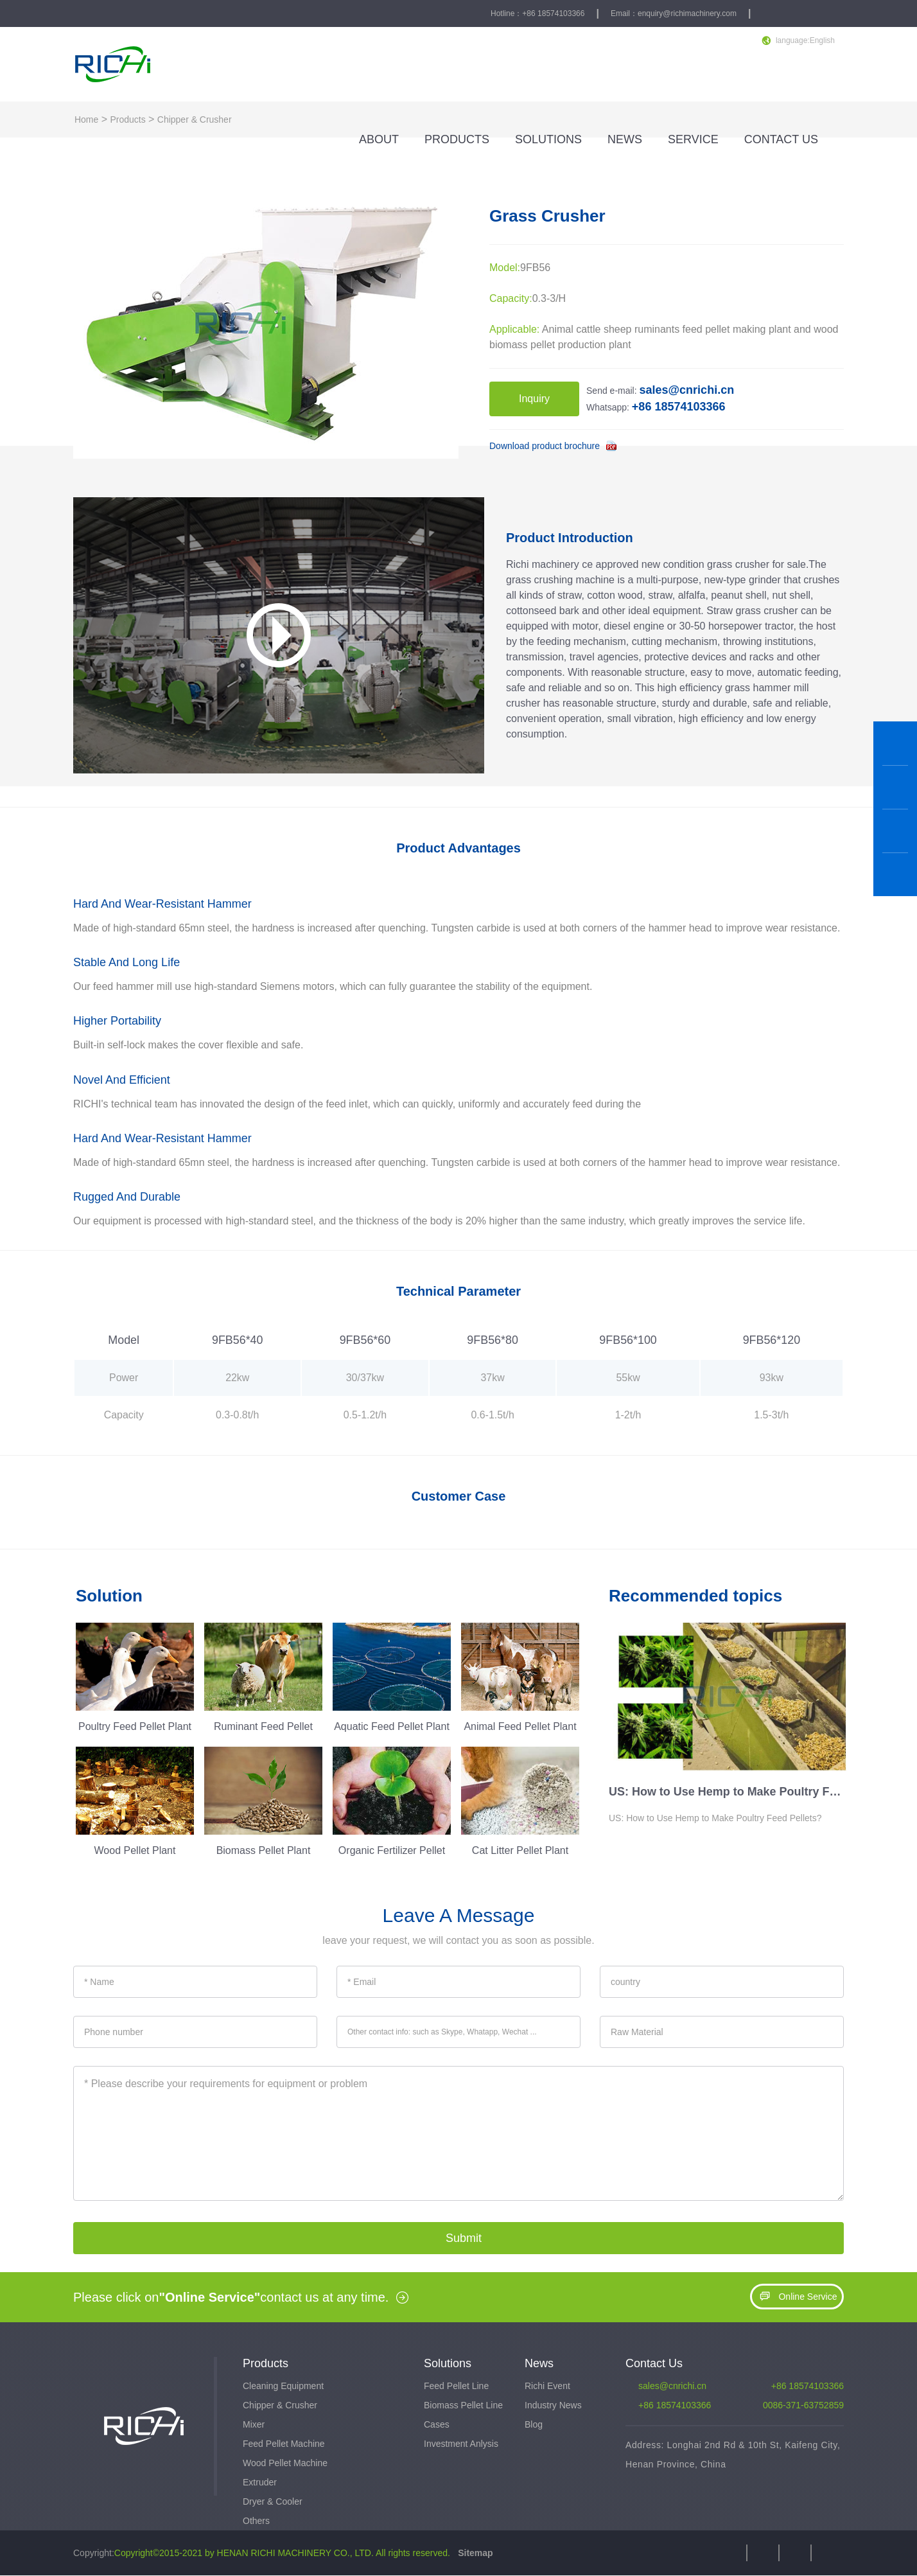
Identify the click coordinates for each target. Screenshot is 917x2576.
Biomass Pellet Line (463, 2406)
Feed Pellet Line (456, 2386)
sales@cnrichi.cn (672, 2386)
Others (256, 2521)
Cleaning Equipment (283, 2386)
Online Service (796, 2296)
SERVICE (693, 139)
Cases (437, 2425)
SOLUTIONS (548, 139)
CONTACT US (781, 139)
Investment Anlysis (461, 2444)
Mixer (254, 2425)
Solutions (447, 2363)
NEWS (624, 139)
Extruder (260, 2483)
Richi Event (547, 2386)
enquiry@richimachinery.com (687, 13)
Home (86, 119)
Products (128, 119)
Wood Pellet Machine (285, 2463)
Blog (534, 2425)
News (539, 2363)
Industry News (553, 2406)
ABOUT (379, 139)
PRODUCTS (456, 139)
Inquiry (534, 398)
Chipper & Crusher (194, 119)
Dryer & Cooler (272, 2502)
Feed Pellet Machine (284, 2444)
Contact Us (654, 2363)
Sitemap (474, 2553)
